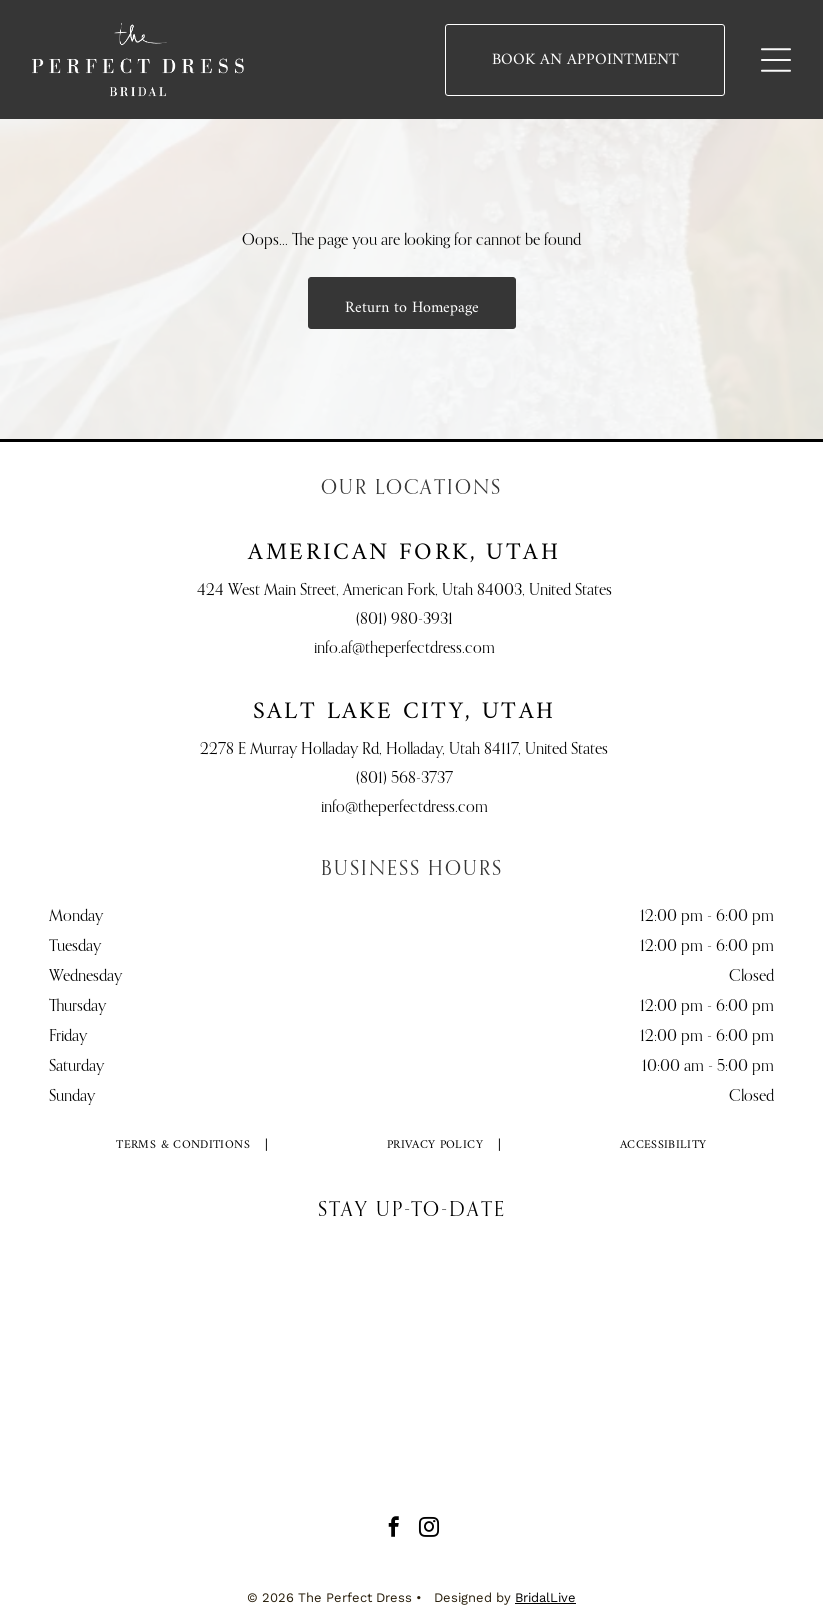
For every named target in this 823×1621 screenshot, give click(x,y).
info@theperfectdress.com (404, 808)
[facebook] (394, 1529)
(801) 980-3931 (404, 620)
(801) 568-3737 (404, 779)
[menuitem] (183, 1146)
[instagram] (429, 1529)
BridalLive (545, 1597)
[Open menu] (776, 60)
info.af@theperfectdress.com (404, 649)
